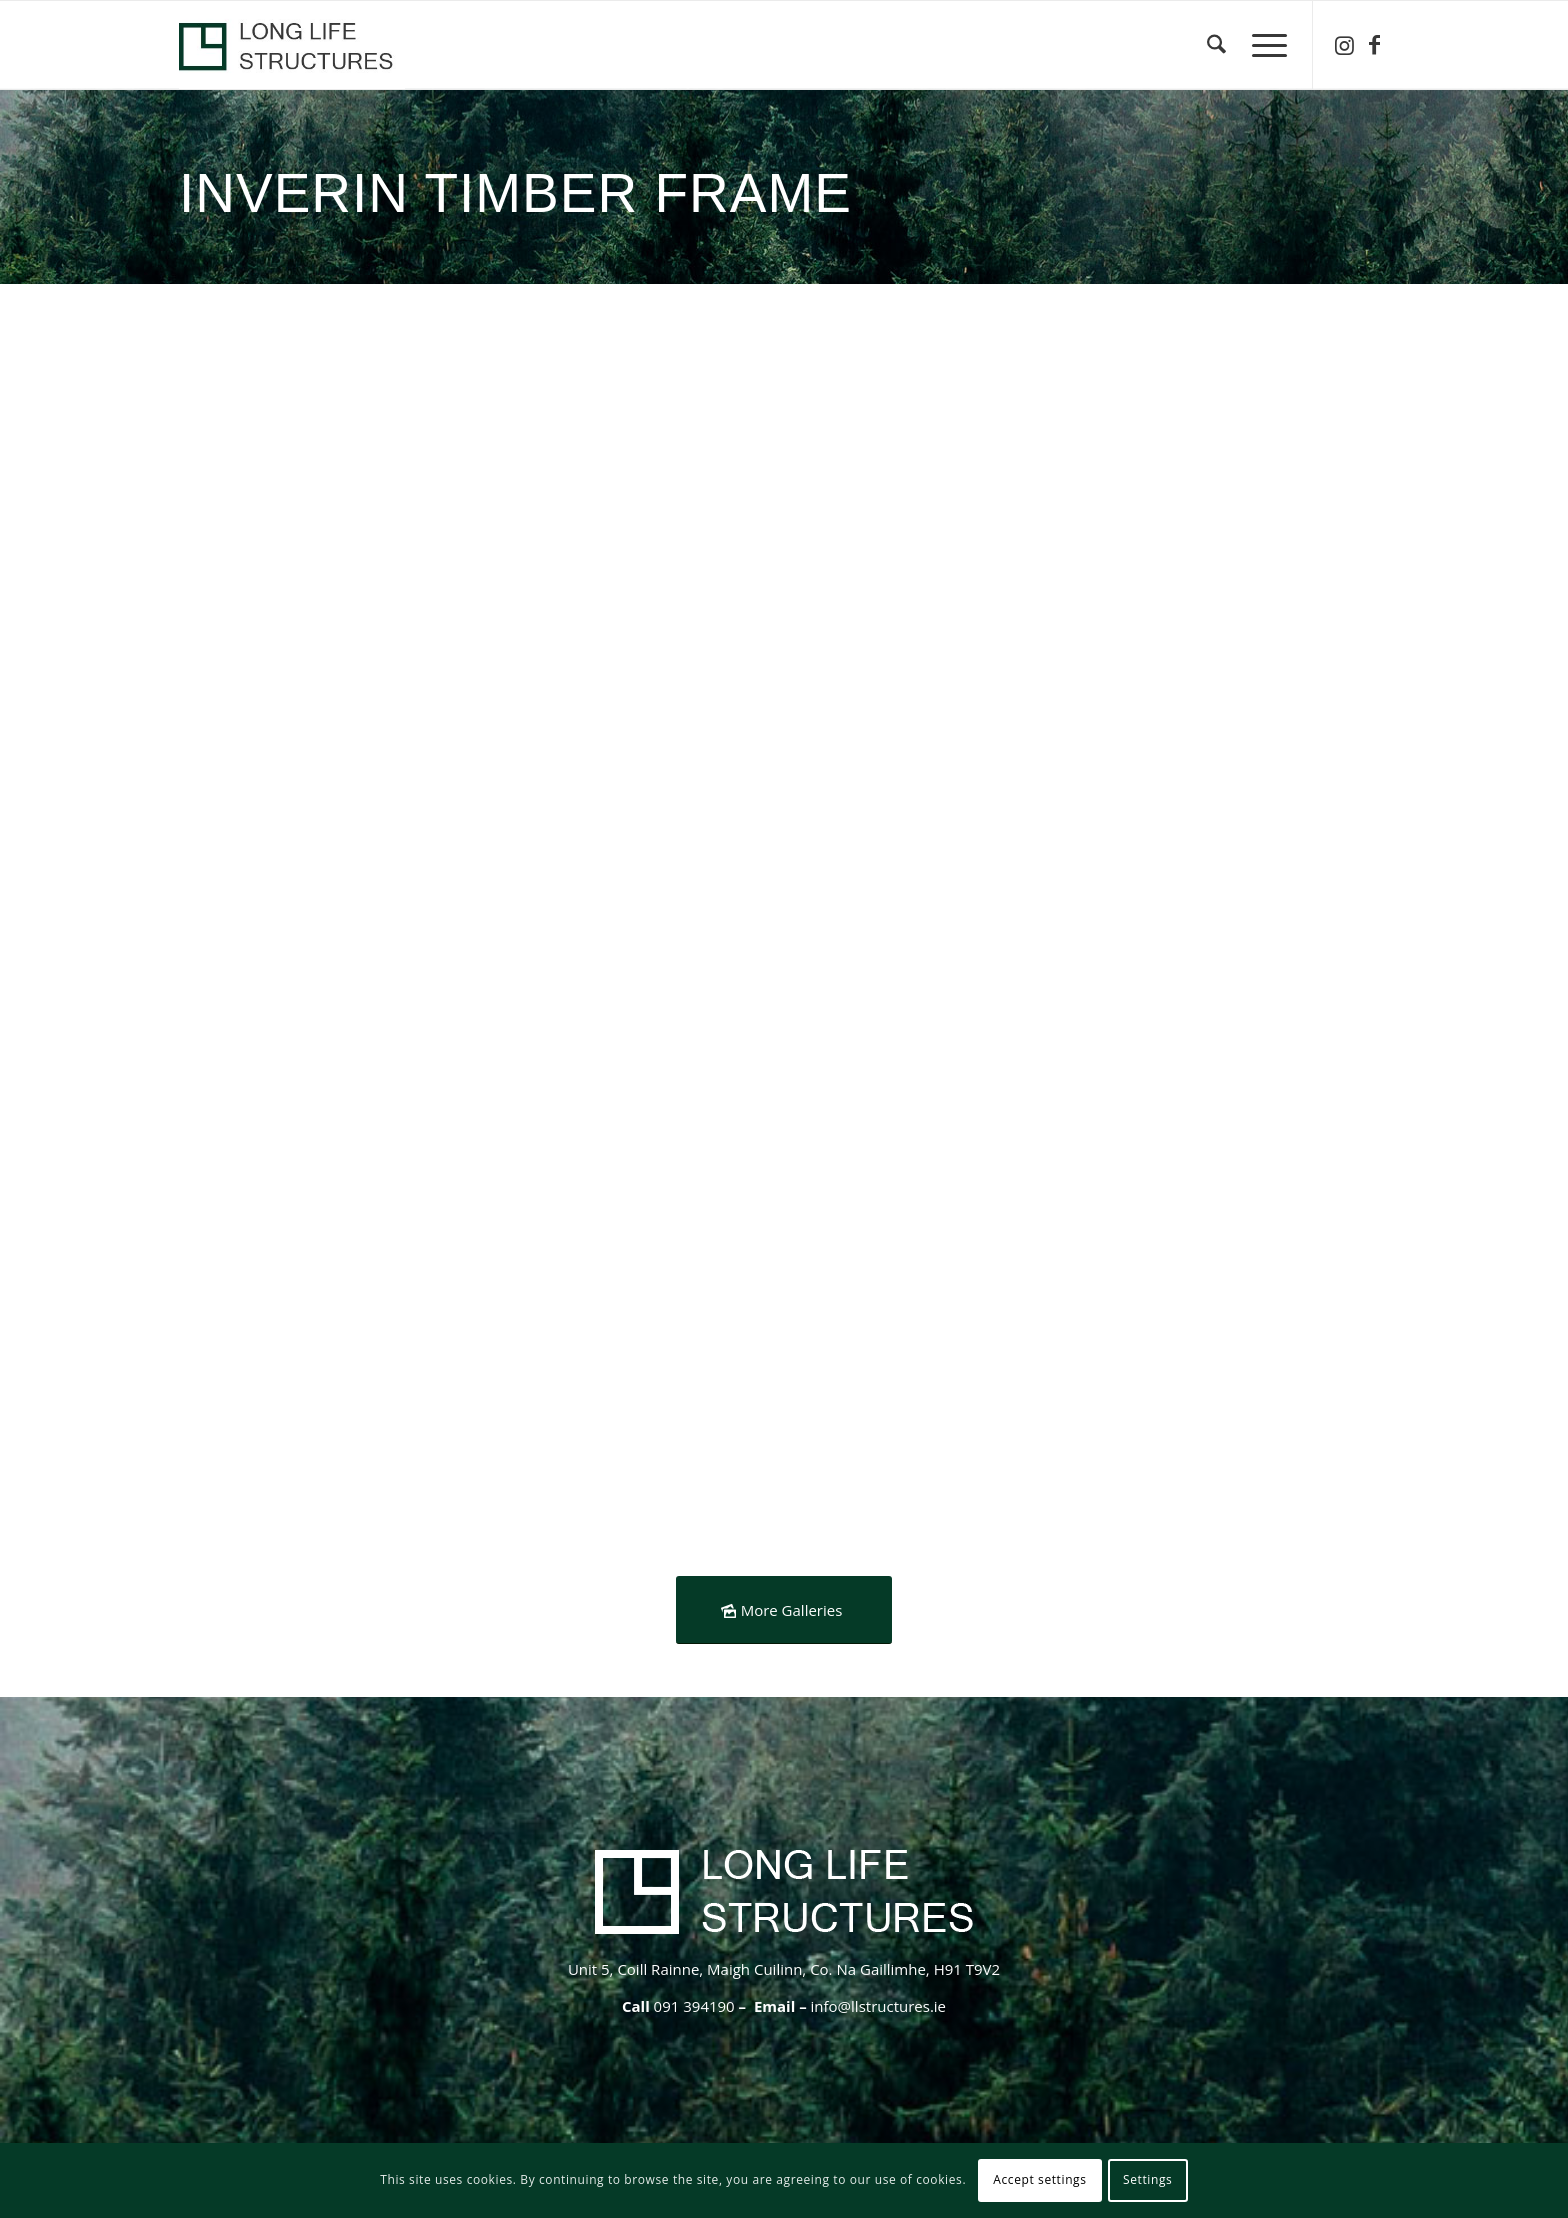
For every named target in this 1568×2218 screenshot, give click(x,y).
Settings (1147, 2179)
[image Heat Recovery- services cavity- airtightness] (332, 471)
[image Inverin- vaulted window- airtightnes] (1251, 471)
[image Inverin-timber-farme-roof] (944, 715)
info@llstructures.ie (878, 2006)
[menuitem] (1216, 45)
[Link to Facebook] (1374, 44)
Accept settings (1039, 2179)
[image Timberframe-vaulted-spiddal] (638, 471)
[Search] (1216, 45)
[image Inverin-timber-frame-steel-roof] (638, 715)
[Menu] (1263, 45)
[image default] (332, 715)
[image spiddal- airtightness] (944, 471)
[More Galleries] (784, 1610)
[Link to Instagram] (1344, 44)
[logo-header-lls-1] (292, 45)
